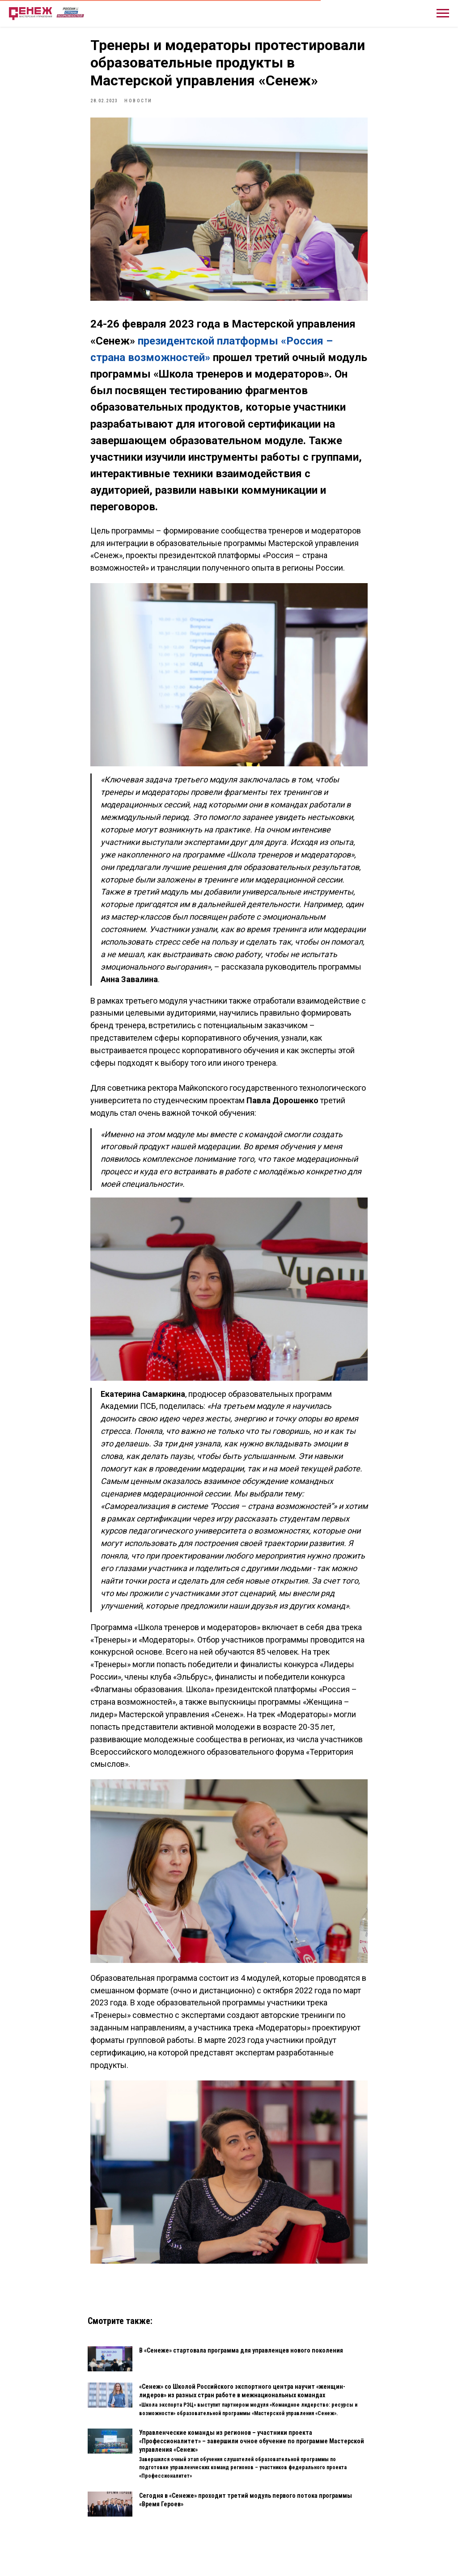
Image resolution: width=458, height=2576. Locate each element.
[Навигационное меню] (443, 13)
